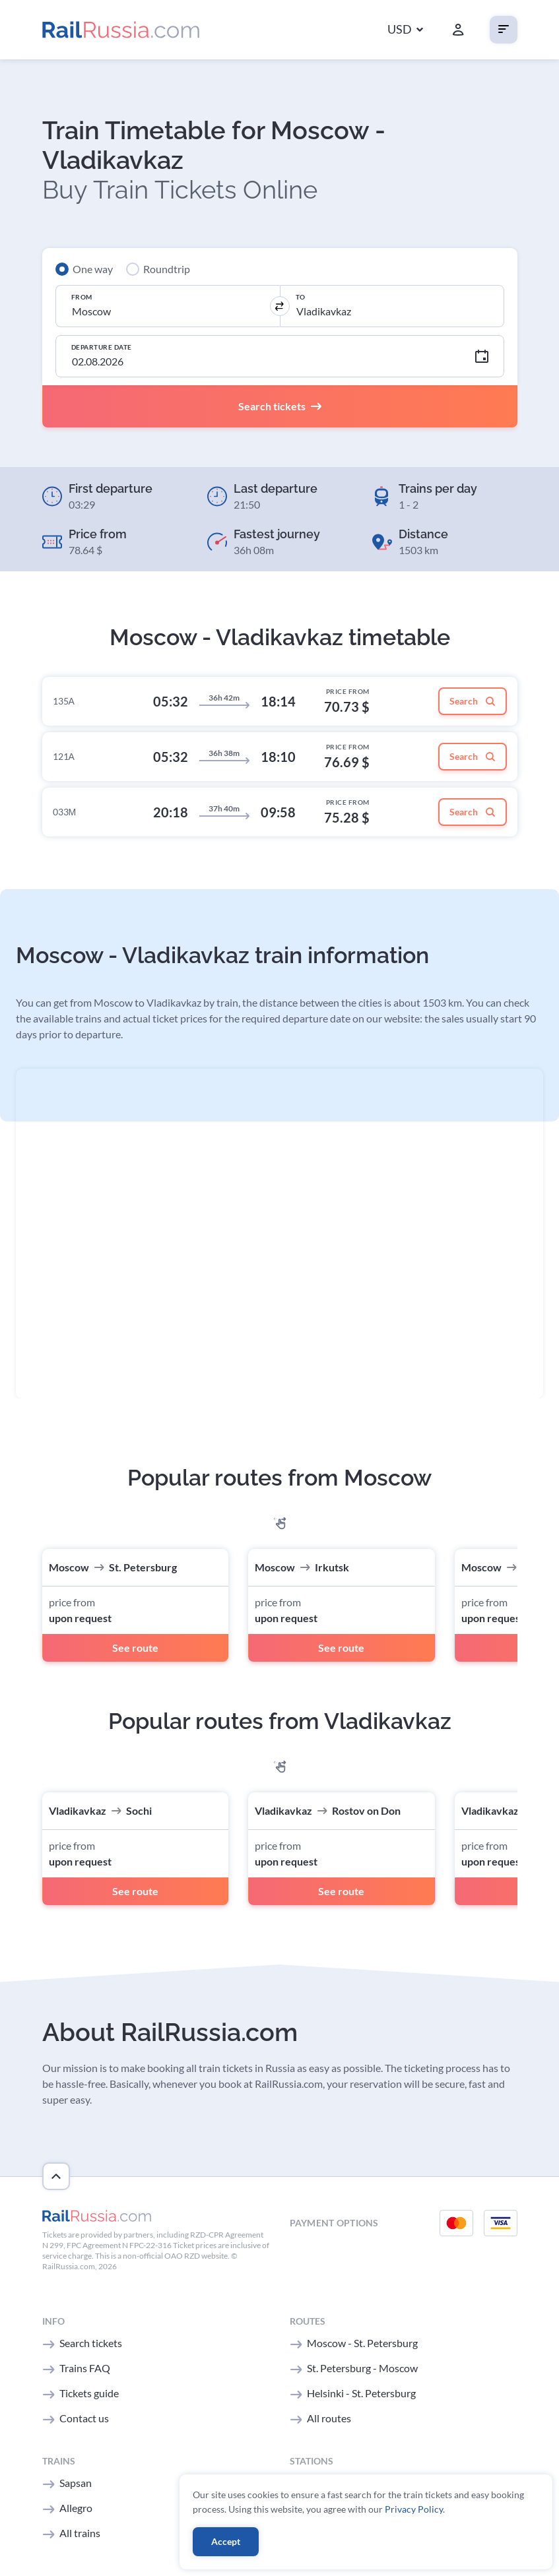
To (301, 297)
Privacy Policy (414, 2509)
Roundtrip (166, 269)
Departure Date (101, 347)
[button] (405, 30)
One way (93, 269)
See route (135, 1647)
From (81, 297)
